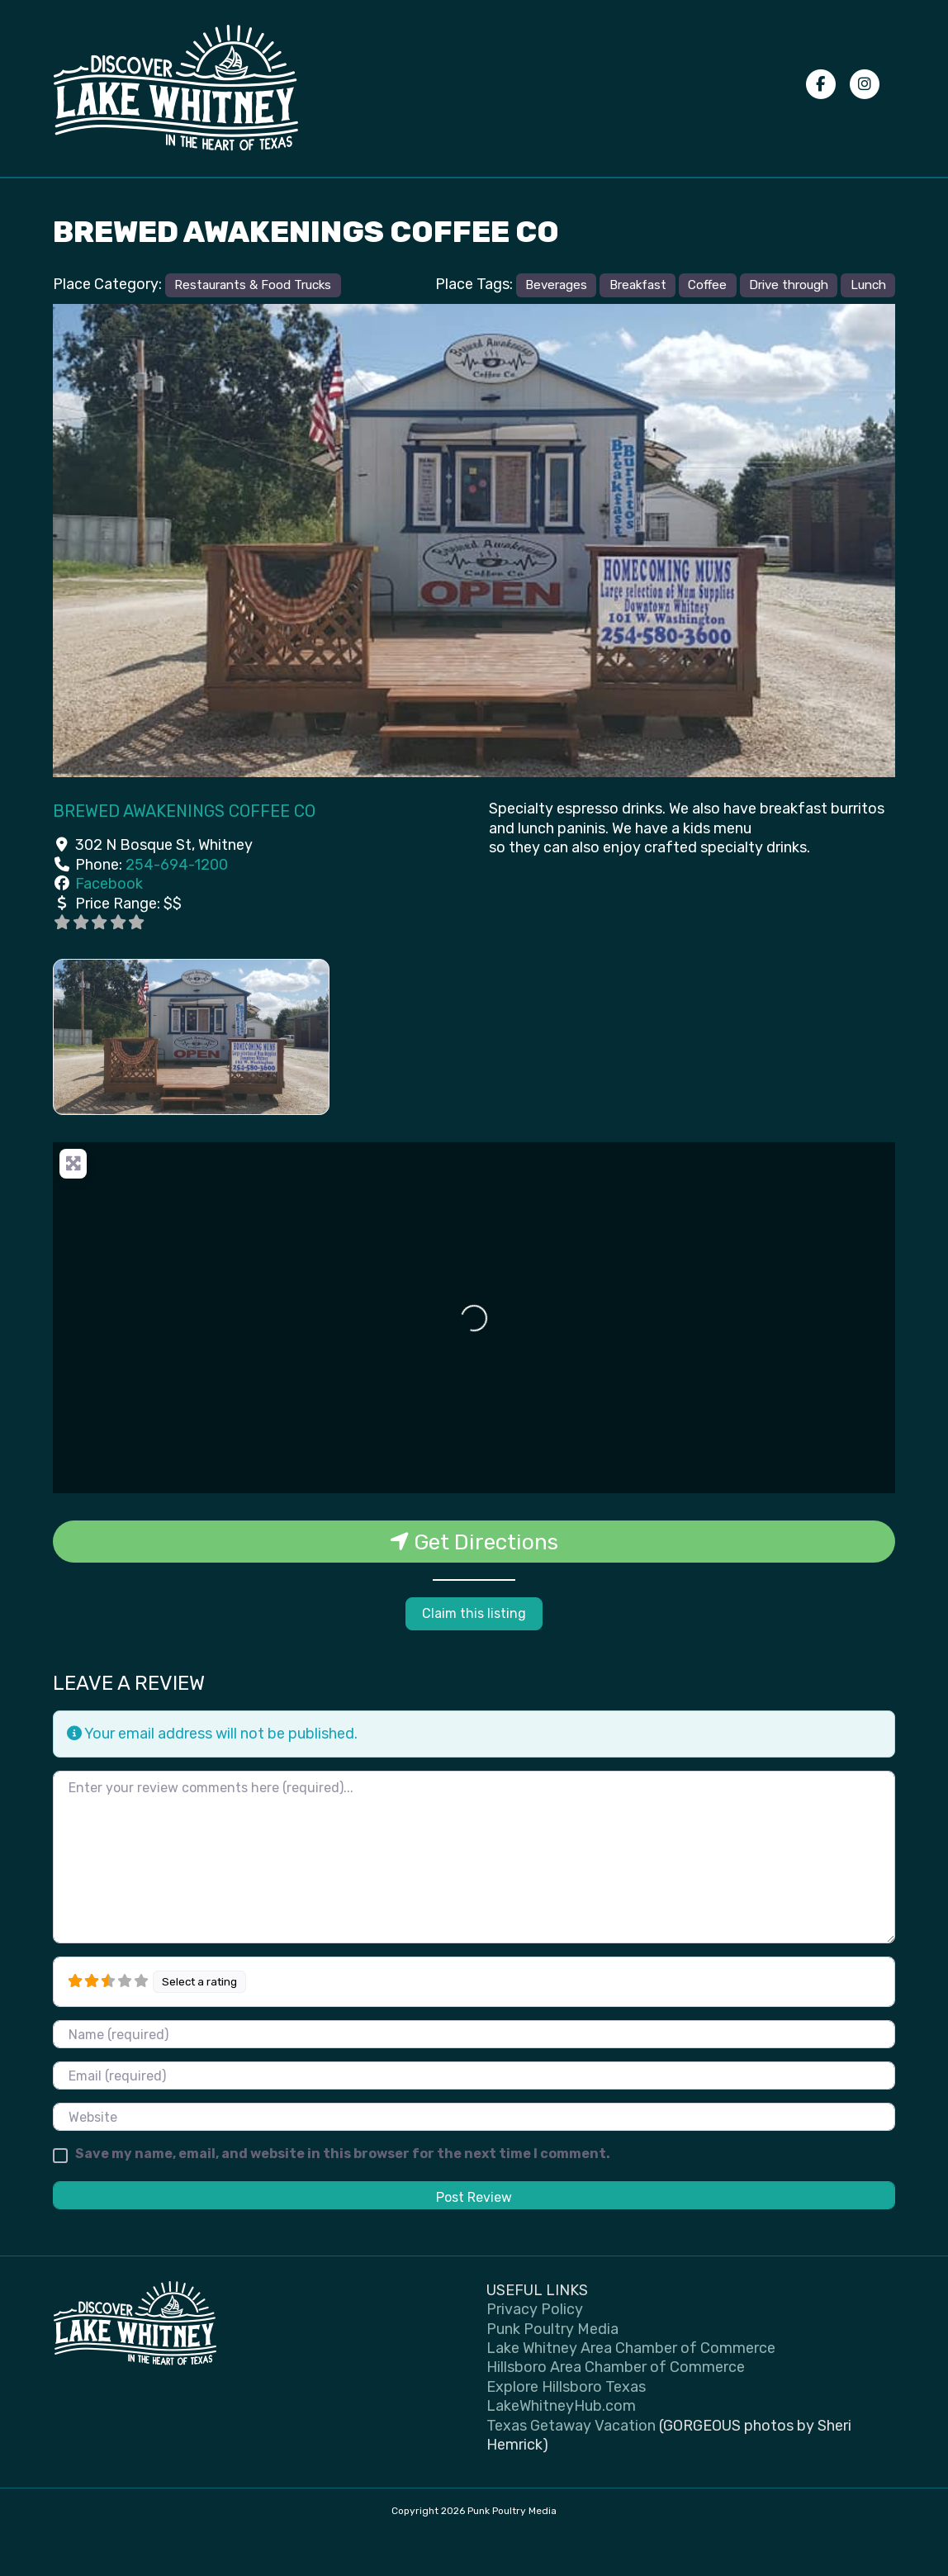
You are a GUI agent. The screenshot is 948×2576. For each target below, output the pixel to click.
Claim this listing (474, 1655)
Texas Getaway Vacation (571, 2467)
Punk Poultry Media (552, 2370)
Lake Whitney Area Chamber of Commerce (630, 2389)
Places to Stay (426, 197)
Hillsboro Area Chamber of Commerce (615, 2408)
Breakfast (637, 326)
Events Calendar (108, 197)
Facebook (109, 925)
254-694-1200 (177, 906)
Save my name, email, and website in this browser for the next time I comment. (342, 2195)
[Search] (880, 196)
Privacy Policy (662, 197)
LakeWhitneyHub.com (561, 2447)
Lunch (868, 326)
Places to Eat (316, 197)
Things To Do (210, 197)
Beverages (556, 326)
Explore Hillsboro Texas (566, 2428)
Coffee (707, 326)
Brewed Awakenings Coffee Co (184, 853)
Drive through (788, 326)
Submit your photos (552, 197)
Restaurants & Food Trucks (252, 326)
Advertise (747, 197)
